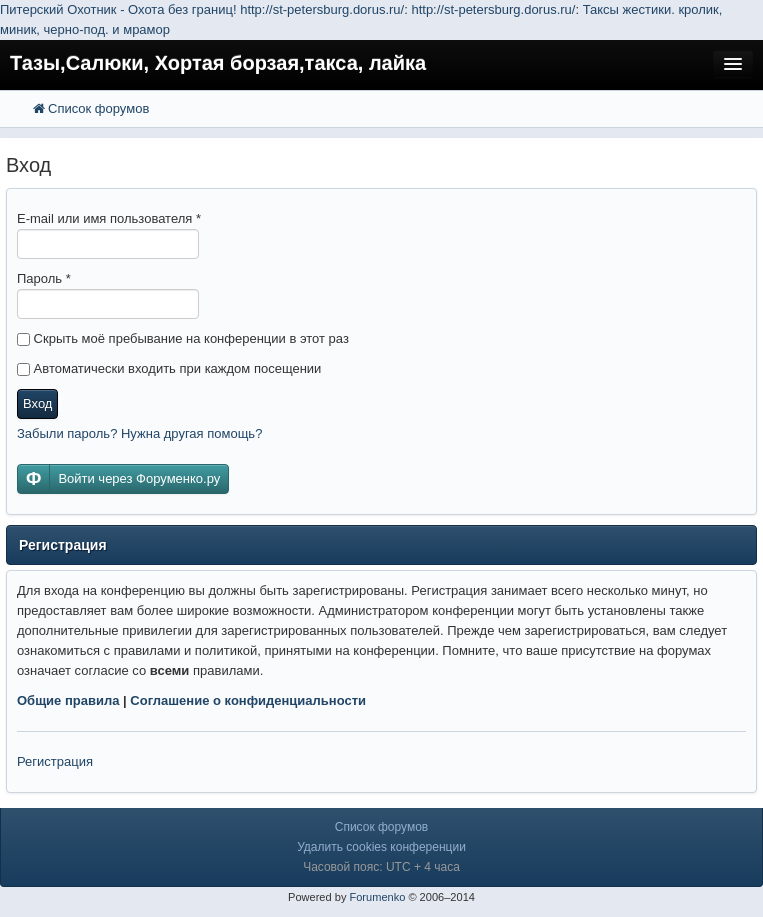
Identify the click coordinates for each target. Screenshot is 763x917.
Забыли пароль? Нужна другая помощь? (139, 433)
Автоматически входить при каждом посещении (169, 368)
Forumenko (377, 897)
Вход (37, 403)
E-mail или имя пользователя (109, 218)
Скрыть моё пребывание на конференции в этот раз (183, 338)
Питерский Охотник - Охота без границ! (118, 9)
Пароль (44, 278)
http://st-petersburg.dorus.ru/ (322, 9)
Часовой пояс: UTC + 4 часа (381, 867)
